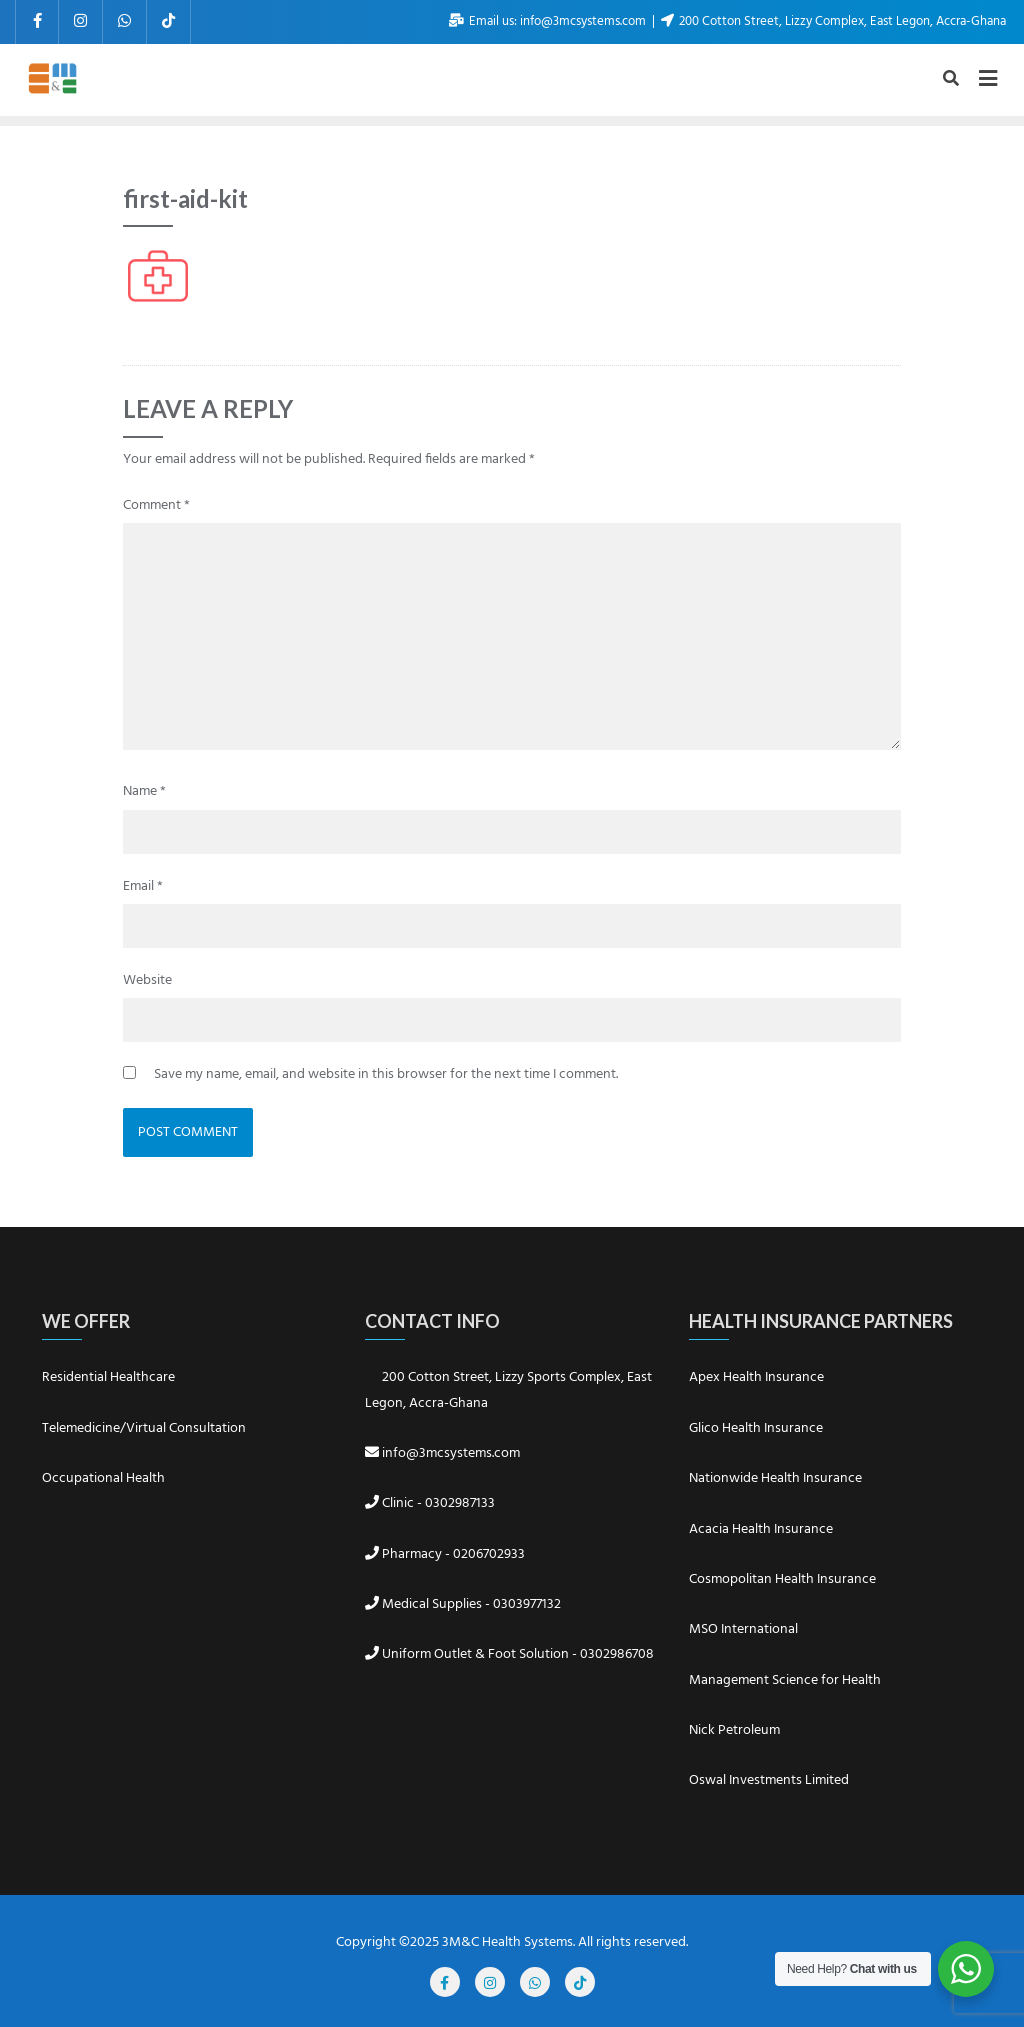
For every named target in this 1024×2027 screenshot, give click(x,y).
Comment (156, 505)
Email (143, 886)
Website (147, 980)
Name (144, 791)
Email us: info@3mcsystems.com (549, 21)
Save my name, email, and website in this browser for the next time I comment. (386, 1074)
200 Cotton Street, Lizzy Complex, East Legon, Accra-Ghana (833, 21)
